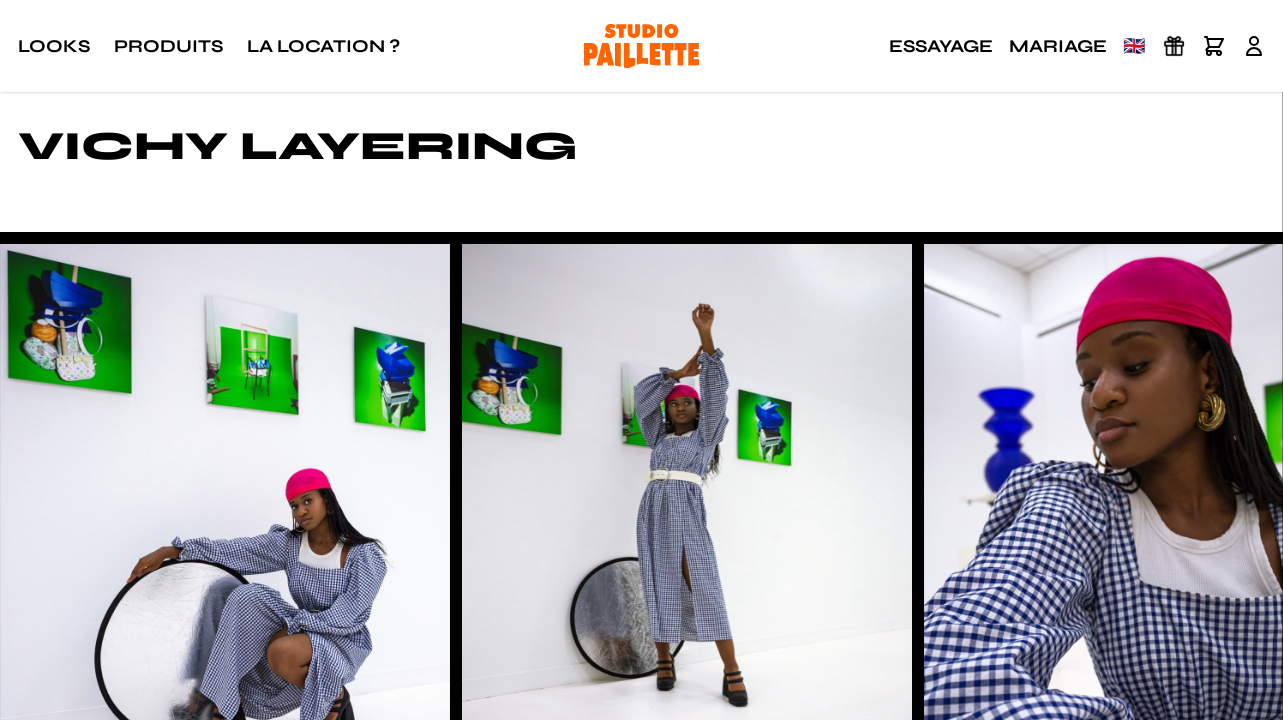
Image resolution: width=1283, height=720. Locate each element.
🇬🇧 (1134, 46)
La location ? (323, 46)
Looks (54, 46)
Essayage (941, 46)
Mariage (1058, 46)
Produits (168, 46)
